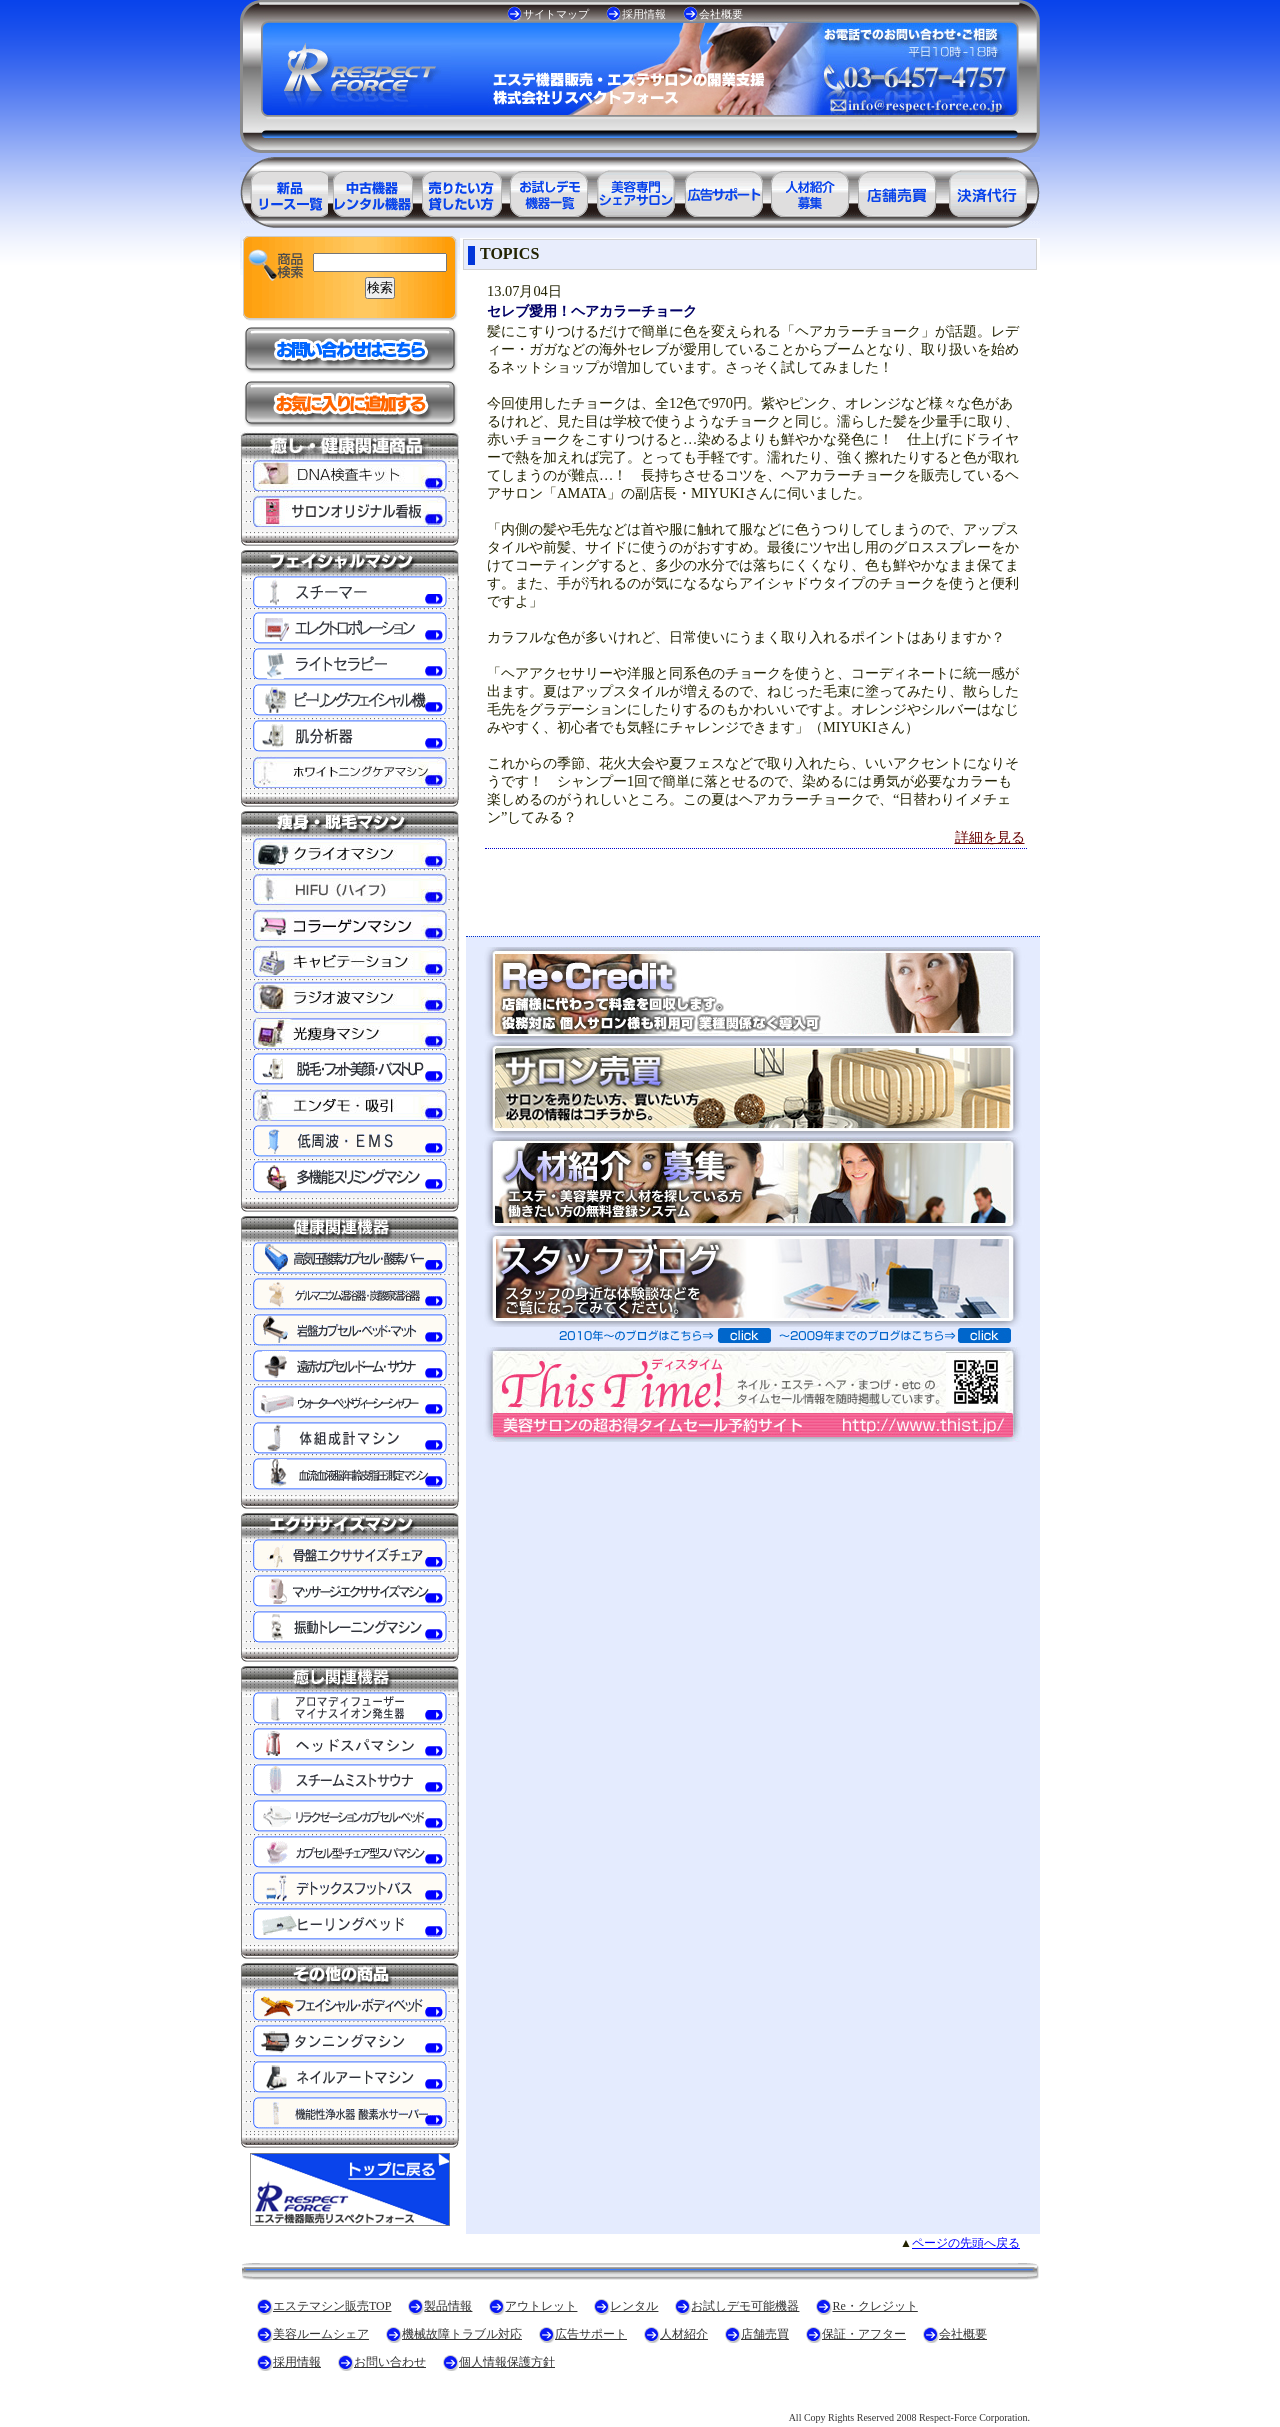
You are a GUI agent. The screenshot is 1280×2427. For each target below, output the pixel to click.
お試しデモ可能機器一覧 (548, 190)
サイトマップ (556, 14)
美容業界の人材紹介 (812, 190)
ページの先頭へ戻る (966, 2243)
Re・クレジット (874, 2306)
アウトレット (541, 2306)
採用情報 (644, 14)
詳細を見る (990, 837)
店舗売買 (765, 2334)
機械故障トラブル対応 (462, 2334)
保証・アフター (864, 2334)
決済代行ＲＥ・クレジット (988, 190)
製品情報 (448, 2306)
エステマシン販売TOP (332, 2306)
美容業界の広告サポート (724, 190)
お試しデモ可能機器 (745, 2306)
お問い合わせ (390, 2362)
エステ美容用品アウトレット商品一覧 (372, 190)
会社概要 (721, 14)
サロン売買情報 (900, 190)
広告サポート (591, 2334)
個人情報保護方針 (507, 2362)
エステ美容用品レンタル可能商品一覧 (460, 190)
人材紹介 (684, 2334)
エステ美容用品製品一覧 (284, 190)
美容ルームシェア (321, 2334)
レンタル (634, 2306)
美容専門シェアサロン (636, 190)
